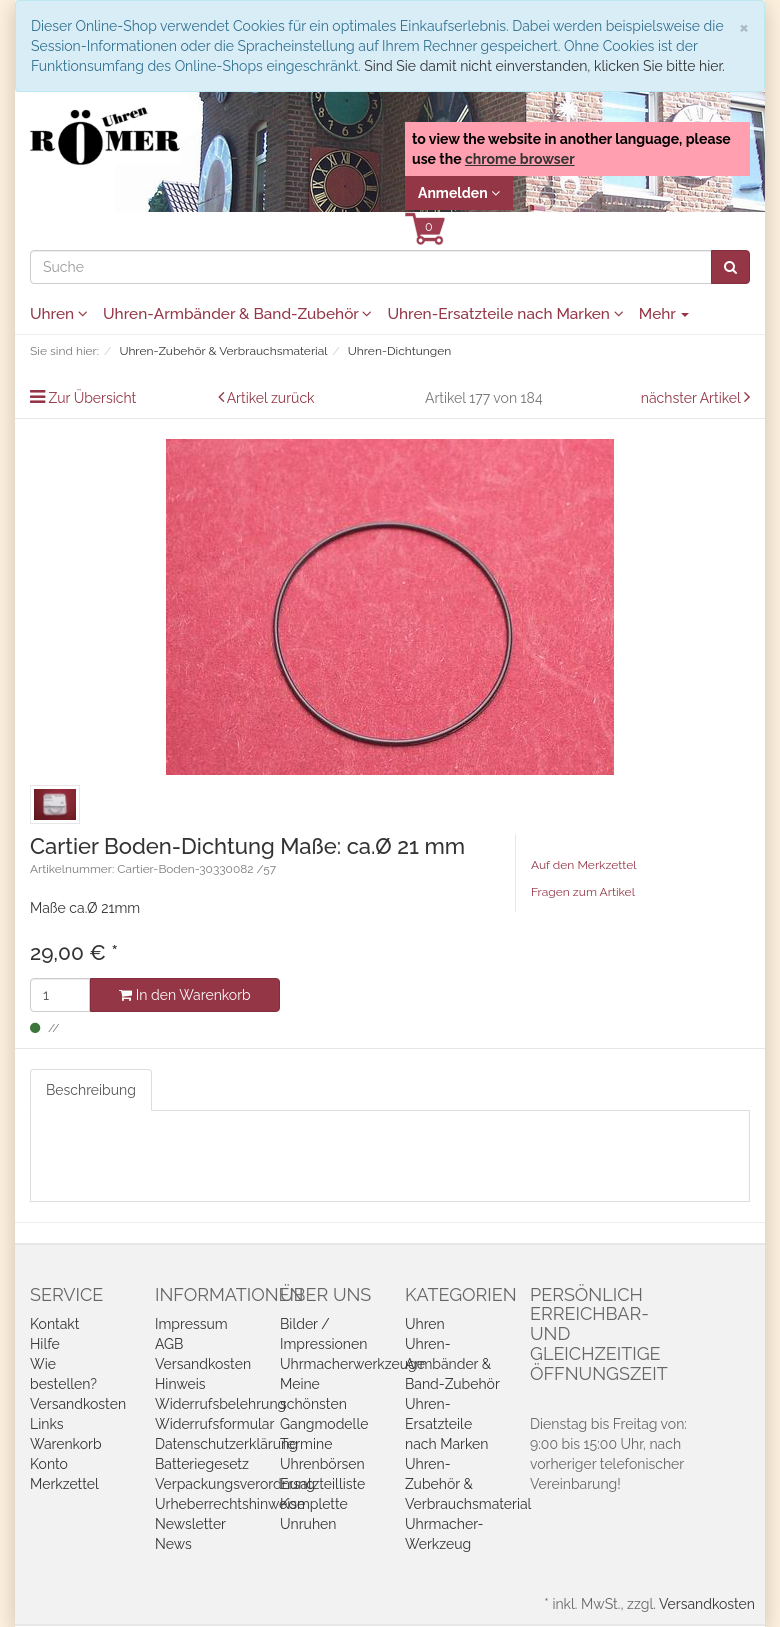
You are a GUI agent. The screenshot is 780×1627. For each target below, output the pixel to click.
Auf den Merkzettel (583, 865)
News (173, 1544)
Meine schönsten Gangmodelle (324, 1404)
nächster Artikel (692, 398)
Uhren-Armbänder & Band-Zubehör (237, 314)
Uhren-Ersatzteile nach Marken (505, 314)
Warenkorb (66, 1444)
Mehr (664, 314)
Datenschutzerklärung (226, 1444)
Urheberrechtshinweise (230, 1504)
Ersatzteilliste (322, 1484)
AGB (169, 1344)
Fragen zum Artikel (583, 892)
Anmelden (459, 193)
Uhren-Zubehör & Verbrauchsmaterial (468, 1484)
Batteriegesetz (202, 1464)
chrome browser (520, 159)
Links (47, 1424)
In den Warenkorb (184, 995)
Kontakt (54, 1324)
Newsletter (190, 1524)
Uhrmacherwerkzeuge (352, 1364)
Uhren (59, 314)
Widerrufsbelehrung (220, 1404)
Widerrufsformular (214, 1424)
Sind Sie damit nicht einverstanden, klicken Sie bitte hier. (544, 66)
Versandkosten (78, 1404)
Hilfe (45, 1344)
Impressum (191, 1324)
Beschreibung (91, 1090)
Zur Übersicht (93, 398)
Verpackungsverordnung (235, 1484)
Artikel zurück (271, 398)
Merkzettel (64, 1484)
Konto (49, 1464)
